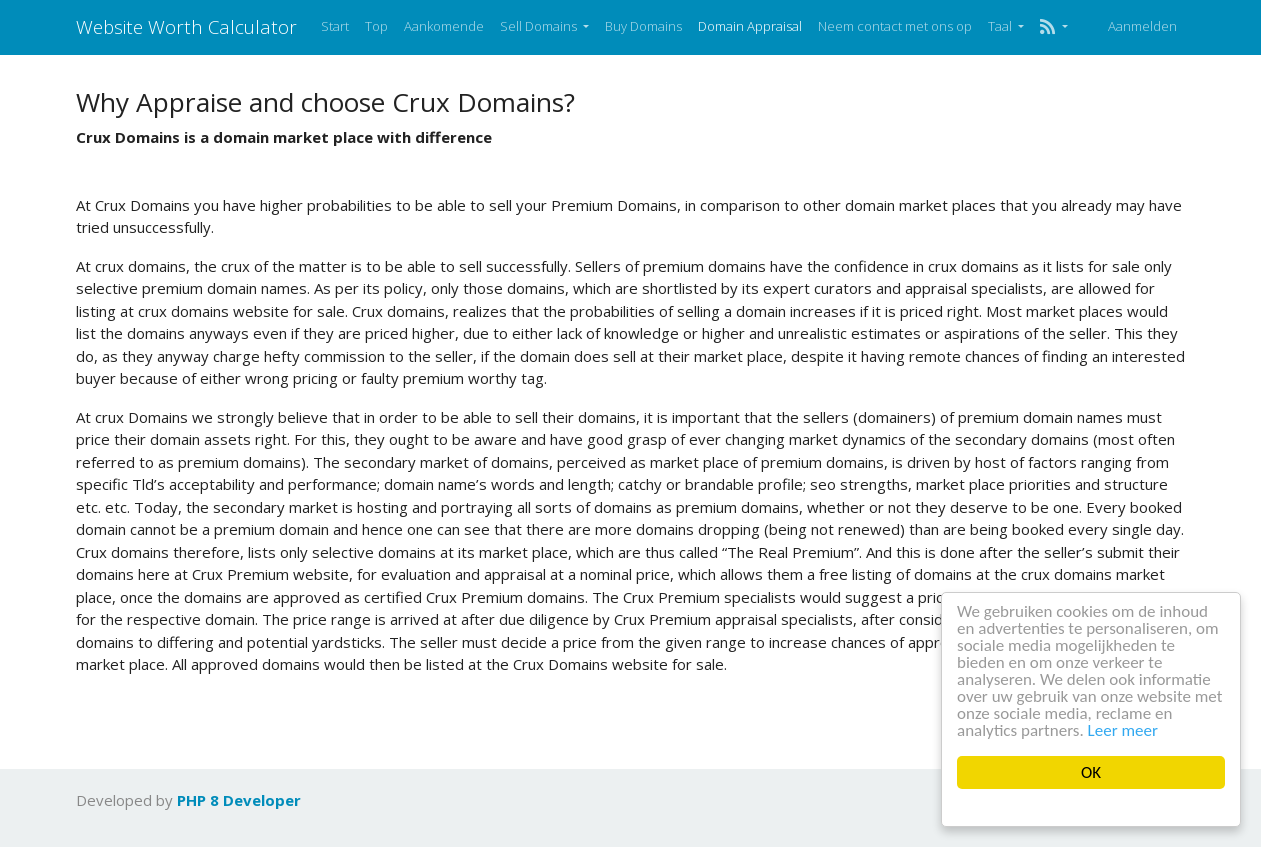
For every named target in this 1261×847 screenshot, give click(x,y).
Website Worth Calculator (186, 26)
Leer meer (1123, 730)
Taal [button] (1001, 26)
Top (376, 26)
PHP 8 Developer (239, 800)
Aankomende (444, 26)
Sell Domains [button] (540, 26)
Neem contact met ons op (895, 26)
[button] (1053, 27)
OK (1091, 772)
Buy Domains (643, 26)
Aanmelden (1142, 26)
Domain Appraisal (750, 26)
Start (335, 26)
